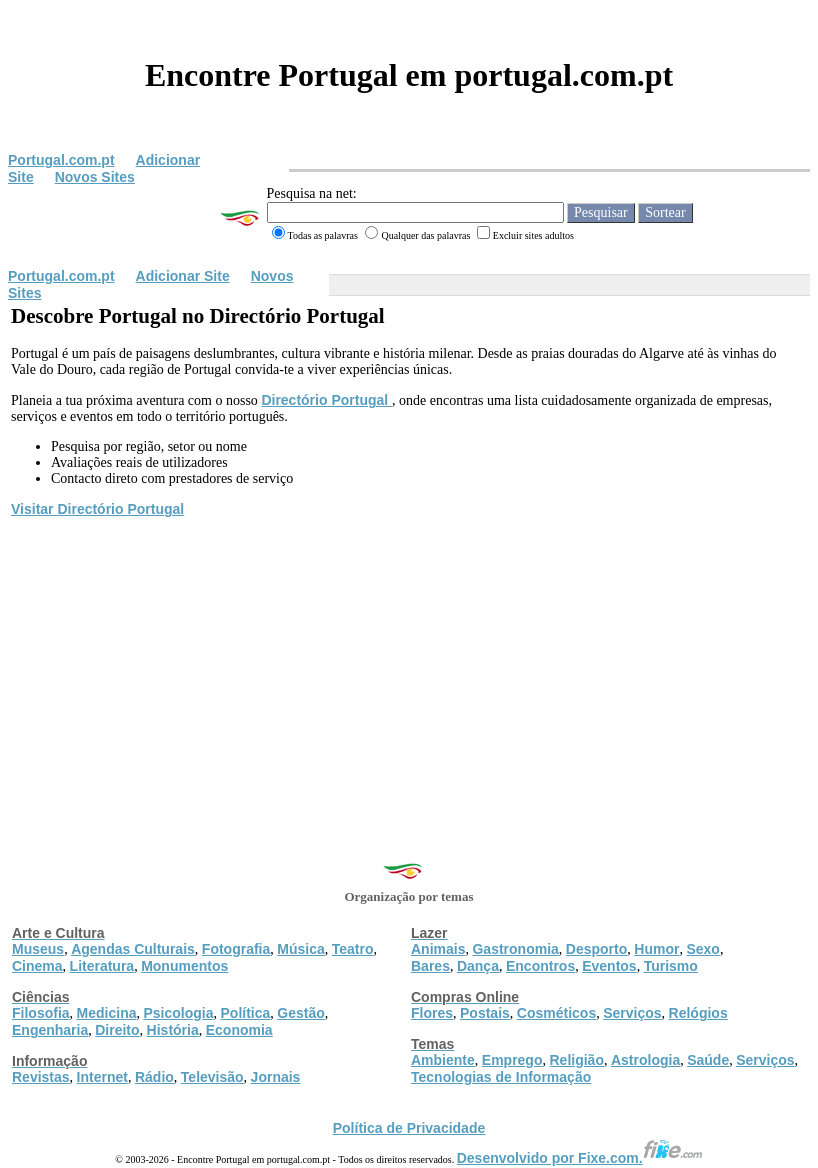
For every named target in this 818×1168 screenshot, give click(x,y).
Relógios (698, 1013)
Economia (239, 1030)
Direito (117, 1030)
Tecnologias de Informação (501, 1077)
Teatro (353, 949)
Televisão (212, 1077)
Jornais (276, 1077)
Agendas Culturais (133, 949)
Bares (430, 966)
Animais (438, 949)
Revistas (41, 1077)
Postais (485, 1013)
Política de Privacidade (409, 1128)
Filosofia (41, 1013)
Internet (102, 1077)
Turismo (671, 966)
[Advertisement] (409, 670)
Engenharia (50, 1030)
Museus (38, 949)
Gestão (300, 1013)
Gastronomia (515, 949)
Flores (432, 1013)
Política (246, 1013)
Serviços (632, 1013)
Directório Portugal (326, 400)
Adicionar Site (183, 276)
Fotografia (236, 949)
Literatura (102, 966)
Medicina (107, 1013)
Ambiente (443, 1060)
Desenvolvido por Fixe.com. (580, 1158)
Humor (656, 949)
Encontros (540, 966)
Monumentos (184, 966)
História (173, 1030)
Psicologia (178, 1013)
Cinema (37, 966)
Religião (576, 1060)
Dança (478, 966)
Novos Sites (95, 177)
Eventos (609, 966)
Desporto (596, 949)
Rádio (154, 1077)
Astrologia (645, 1060)
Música (300, 949)
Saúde (708, 1060)
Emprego (512, 1060)
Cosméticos (556, 1013)
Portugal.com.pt (61, 160)
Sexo (702, 949)
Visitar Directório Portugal (97, 509)
